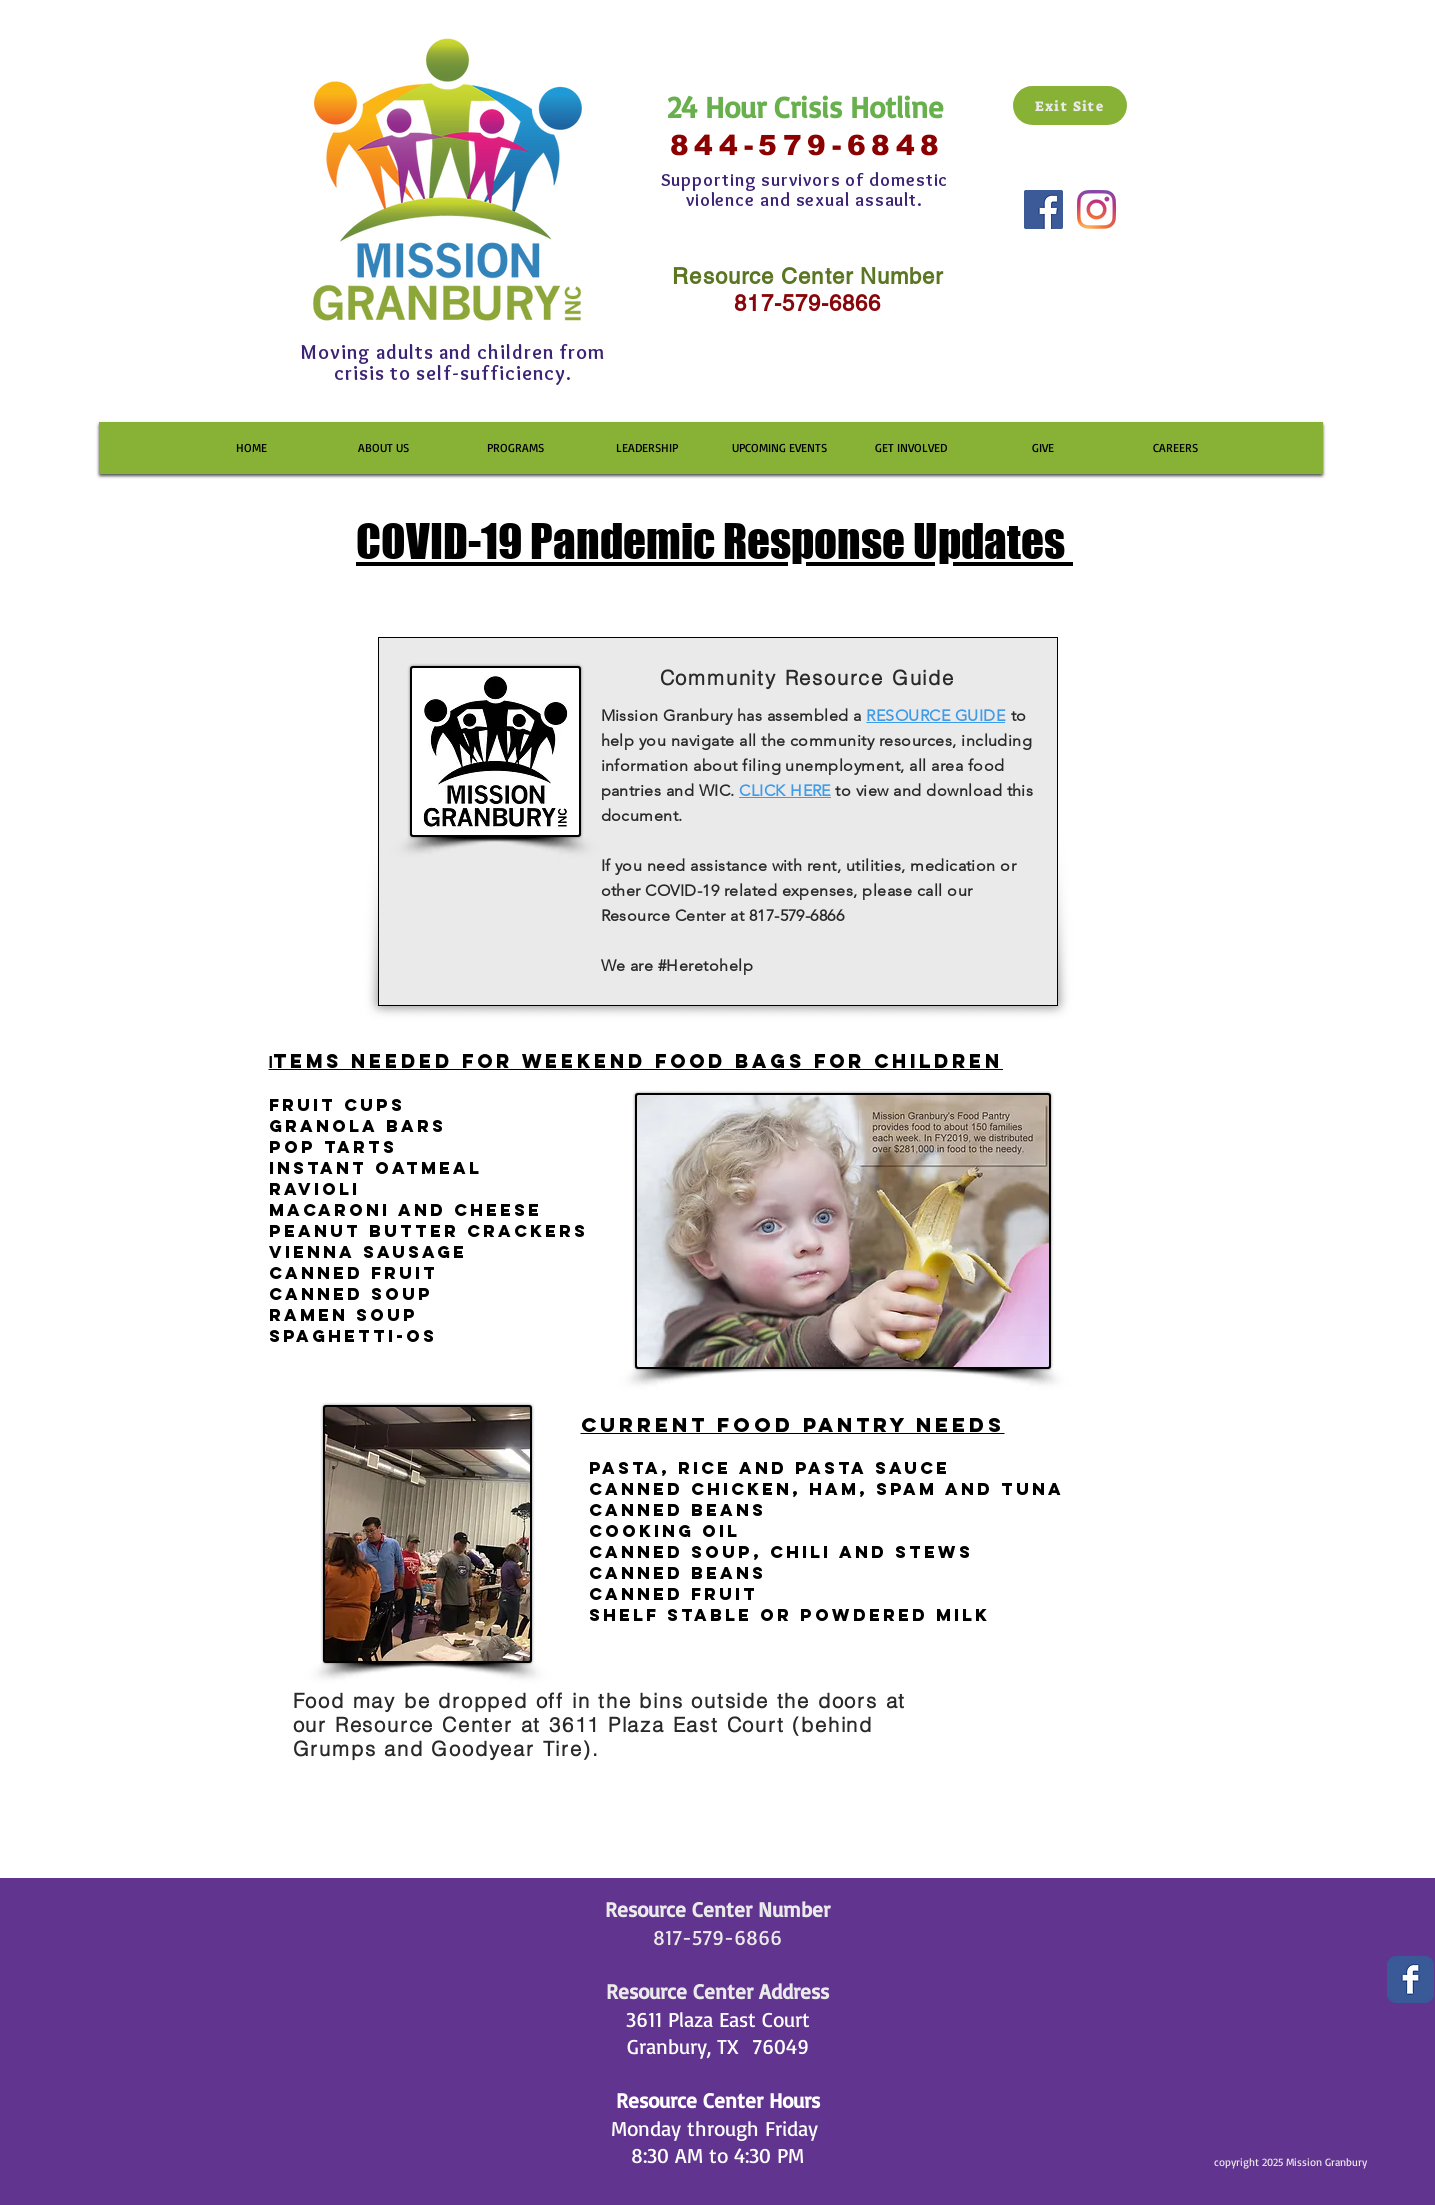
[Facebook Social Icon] (1043, 209)
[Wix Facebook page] (1410, 1979)
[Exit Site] (1070, 105)
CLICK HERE (785, 790)
